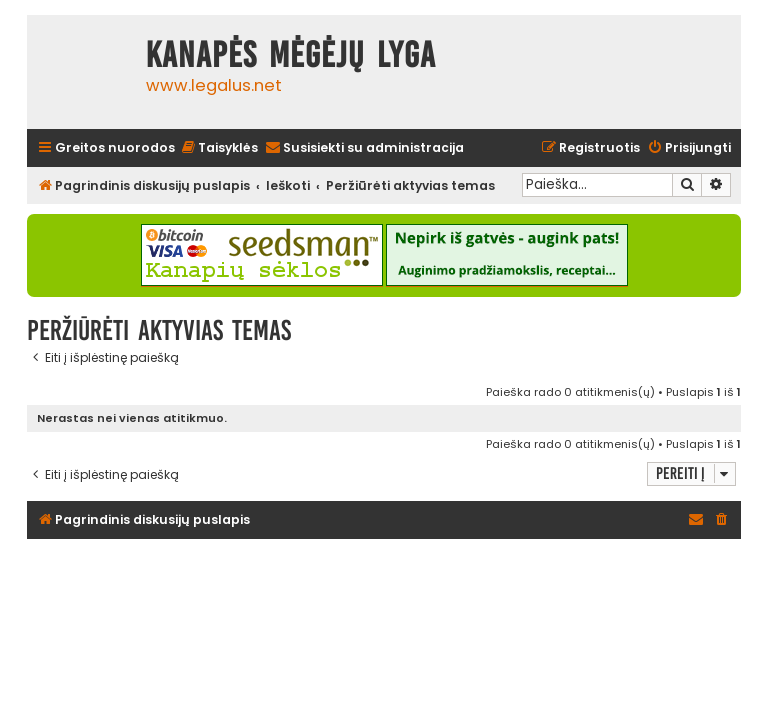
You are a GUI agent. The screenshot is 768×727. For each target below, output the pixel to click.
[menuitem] (219, 148)
